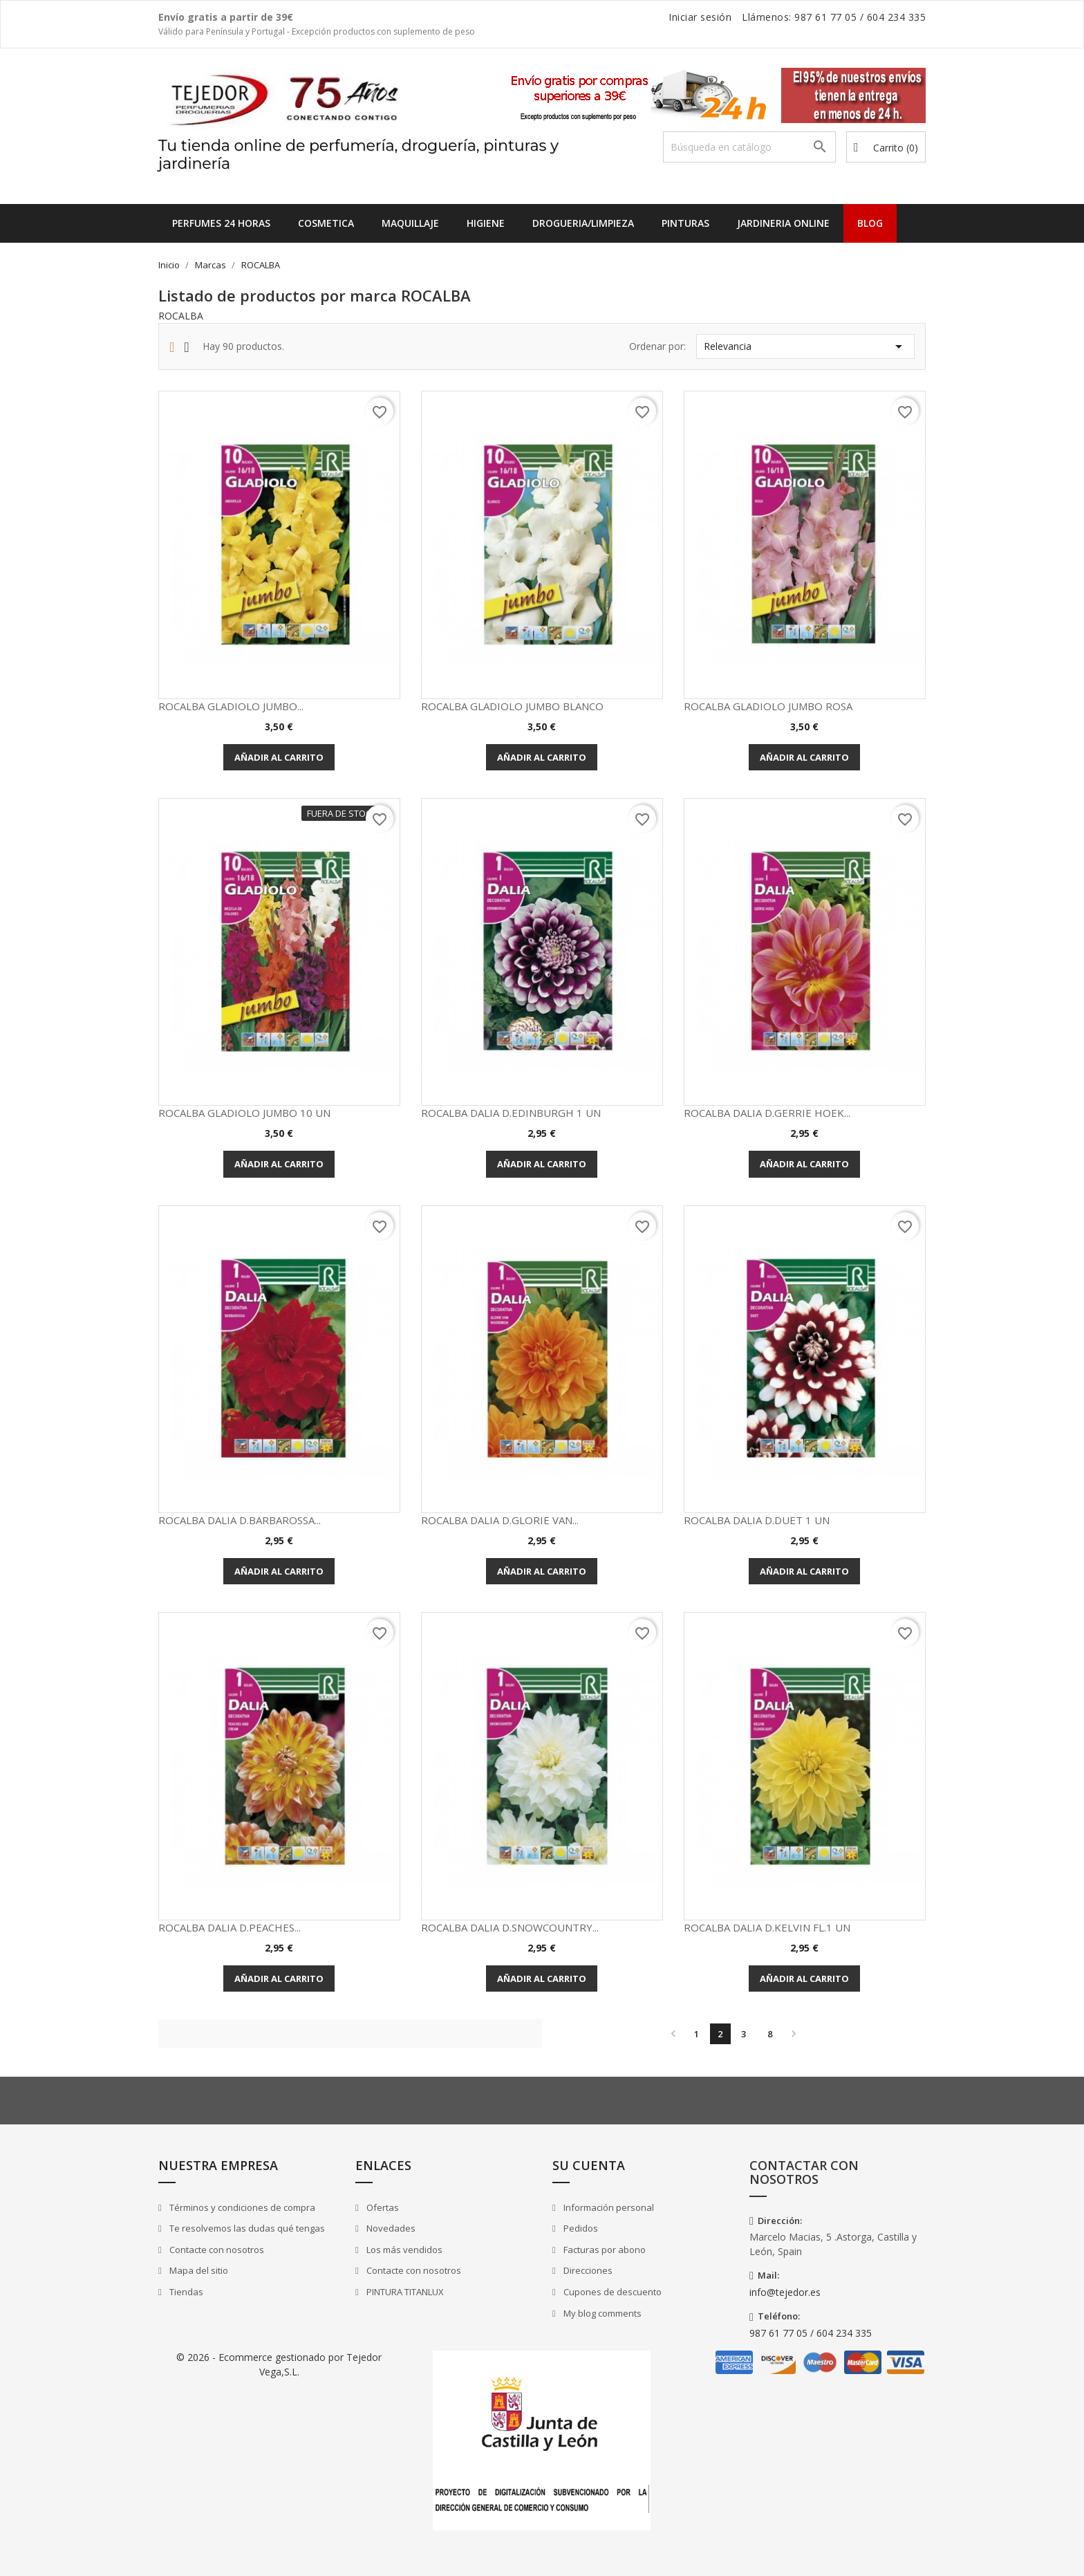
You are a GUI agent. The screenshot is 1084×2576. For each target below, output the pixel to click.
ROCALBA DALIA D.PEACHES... (229, 1927)
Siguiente (793, 2033)
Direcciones (587, 2270)
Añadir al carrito (279, 757)
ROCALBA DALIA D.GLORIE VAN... (500, 1520)
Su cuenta (588, 2165)
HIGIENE (486, 223)
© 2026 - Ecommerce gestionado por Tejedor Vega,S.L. (279, 2364)
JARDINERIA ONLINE (783, 223)
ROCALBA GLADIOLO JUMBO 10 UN (244, 1113)
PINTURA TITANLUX (404, 2292)
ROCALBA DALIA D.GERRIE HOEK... (767, 1113)
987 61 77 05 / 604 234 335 (810, 2332)
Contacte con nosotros (215, 2249)
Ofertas (381, 2207)
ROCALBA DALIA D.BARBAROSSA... (239, 1520)
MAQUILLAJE (410, 223)
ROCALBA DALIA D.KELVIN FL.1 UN (767, 1927)
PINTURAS (685, 223)
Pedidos (579, 2228)
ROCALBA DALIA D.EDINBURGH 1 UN (511, 1113)
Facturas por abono (603, 2249)
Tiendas (185, 2292)
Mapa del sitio (197, 2270)
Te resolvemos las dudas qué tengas (246, 2228)
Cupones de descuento (611, 2292)
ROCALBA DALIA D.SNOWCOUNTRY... (510, 1927)
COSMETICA (326, 223)
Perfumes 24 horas (221, 223)
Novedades (389, 2228)
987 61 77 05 (825, 17)
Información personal (607, 2207)
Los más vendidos (403, 2249)
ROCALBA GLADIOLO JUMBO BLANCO (512, 706)
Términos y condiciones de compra (241, 2207)
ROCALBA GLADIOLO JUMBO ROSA (768, 706)
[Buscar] (749, 147)
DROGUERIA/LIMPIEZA (583, 223)
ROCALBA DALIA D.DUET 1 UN (757, 1520)
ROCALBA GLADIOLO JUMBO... (230, 706)
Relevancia (805, 346)
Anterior (673, 2033)
